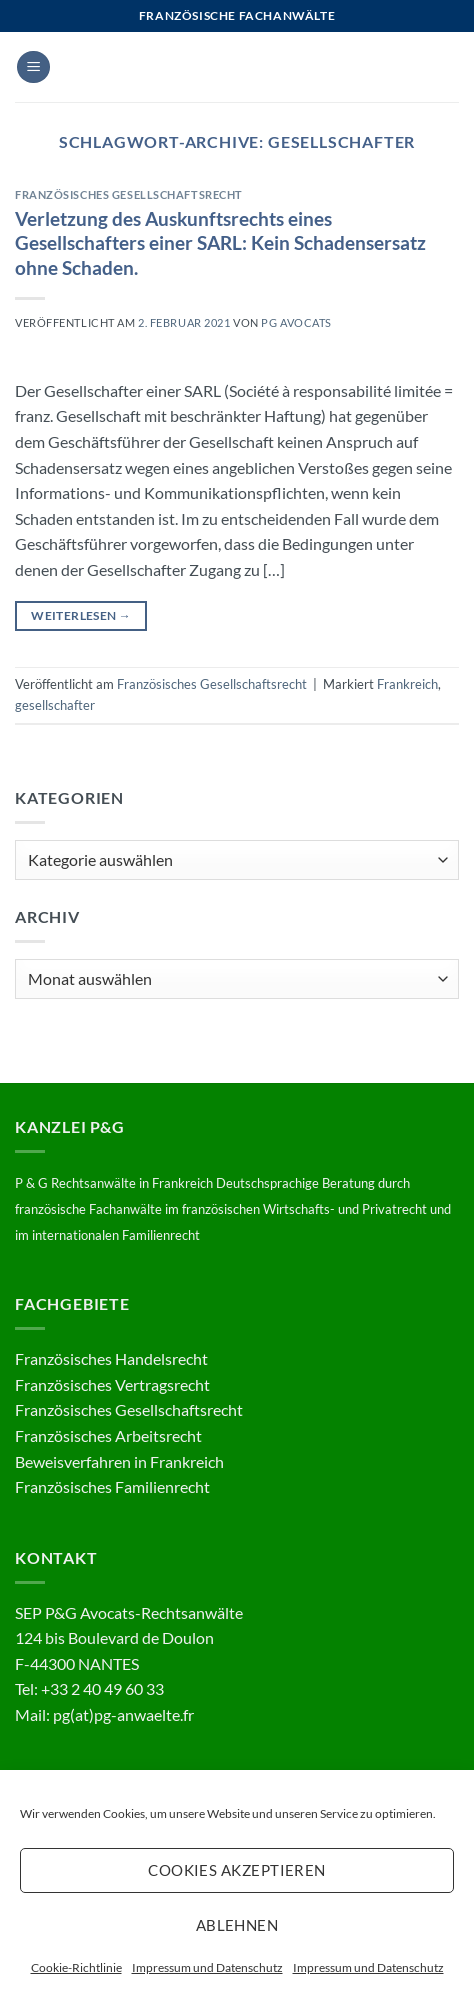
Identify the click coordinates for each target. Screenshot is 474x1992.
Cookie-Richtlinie (76, 1967)
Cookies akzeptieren (237, 1870)
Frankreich (407, 684)
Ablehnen (237, 1925)
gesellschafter (55, 705)
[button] (33, 67)
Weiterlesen (81, 615)
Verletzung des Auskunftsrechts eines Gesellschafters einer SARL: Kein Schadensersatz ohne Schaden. (220, 243)
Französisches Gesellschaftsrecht (129, 194)
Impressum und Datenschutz (207, 1967)
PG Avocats (296, 322)
